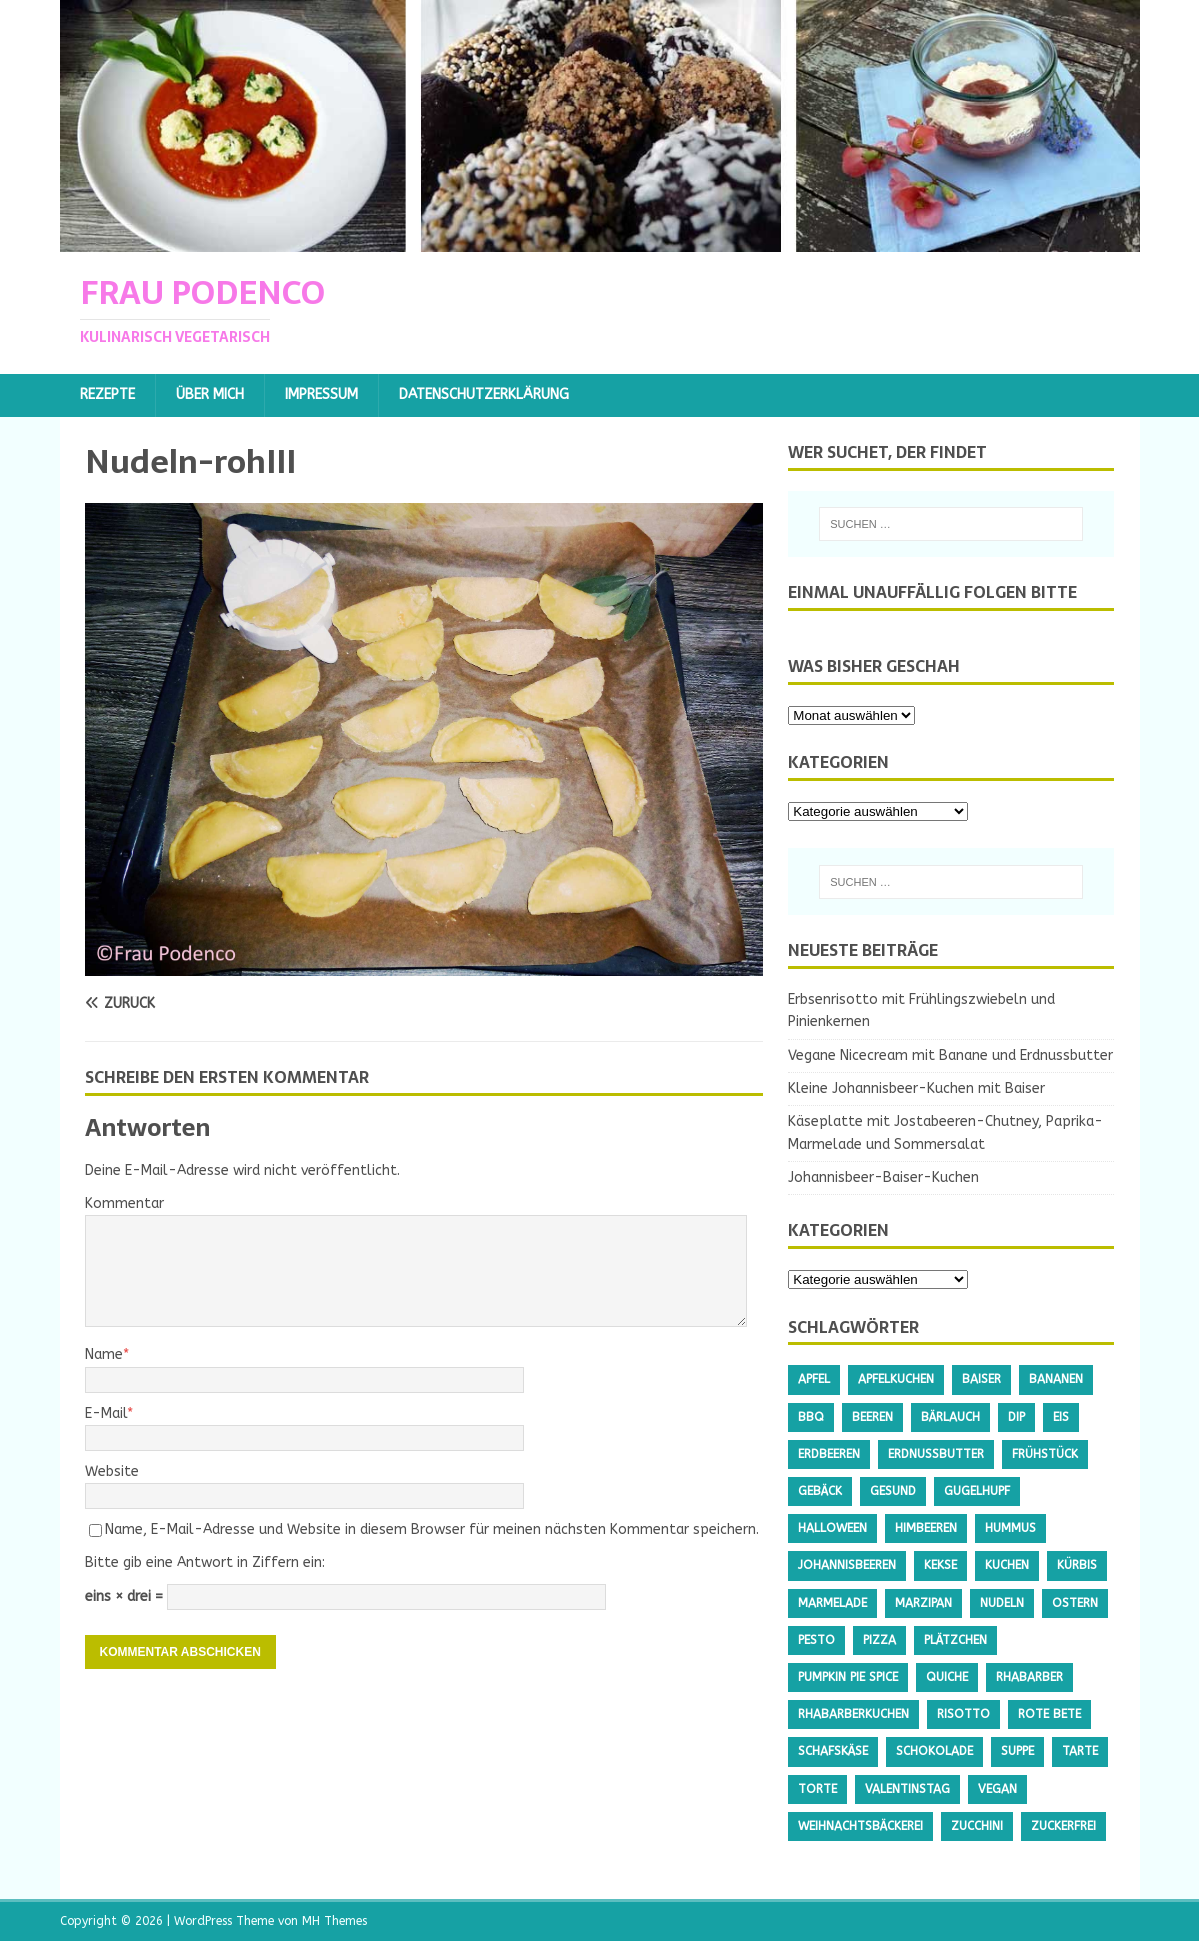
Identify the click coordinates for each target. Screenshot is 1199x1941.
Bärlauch (950, 1417)
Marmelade (832, 1603)
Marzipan (923, 1603)
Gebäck (820, 1491)
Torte (817, 1789)
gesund (893, 1491)
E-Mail (106, 1413)
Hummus (1010, 1528)
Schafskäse (833, 1751)
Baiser (981, 1379)
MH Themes (334, 1921)
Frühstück (1045, 1454)
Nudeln (1002, 1603)
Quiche (947, 1677)
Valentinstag (907, 1789)
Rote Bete (1049, 1714)
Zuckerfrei (1063, 1826)
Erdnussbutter (936, 1454)
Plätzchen (955, 1640)
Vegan (997, 1789)
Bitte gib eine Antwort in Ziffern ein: (205, 1562)
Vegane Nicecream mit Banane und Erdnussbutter (950, 1055)
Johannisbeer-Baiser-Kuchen (883, 1177)
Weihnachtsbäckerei (860, 1826)
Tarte (1080, 1751)
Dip (1016, 1417)
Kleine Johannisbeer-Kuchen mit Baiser (916, 1088)
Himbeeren (926, 1528)
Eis (1061, 1417)
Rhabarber (1029, 1677)
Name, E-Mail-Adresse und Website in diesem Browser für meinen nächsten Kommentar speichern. (432, 1529)
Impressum (321, 394)
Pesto (816, 1640)
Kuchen (1007, 1565)
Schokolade (934, 1751)
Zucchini (977, 1826)
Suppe (1017, 1751)
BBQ (811, 1417)
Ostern (1075, 1603)
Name (104, 1354)
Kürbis (1077, 1565)
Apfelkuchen (896, 1379)
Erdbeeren (829, 1454)
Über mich (210, 394)
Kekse (940, 1565)
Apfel (814, 1379)
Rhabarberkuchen (853, 1714)
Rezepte (107, 394)
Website (112, 1471)
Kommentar (124, 1203)
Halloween (832, 1528)
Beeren (872, 1417)
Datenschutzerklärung (484, 394)
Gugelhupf (977, 1491)
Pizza (879, 1640)
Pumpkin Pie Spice (848, 1677)
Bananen (1056, 1379)
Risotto (963, 1714)
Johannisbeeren (847, 1565)
